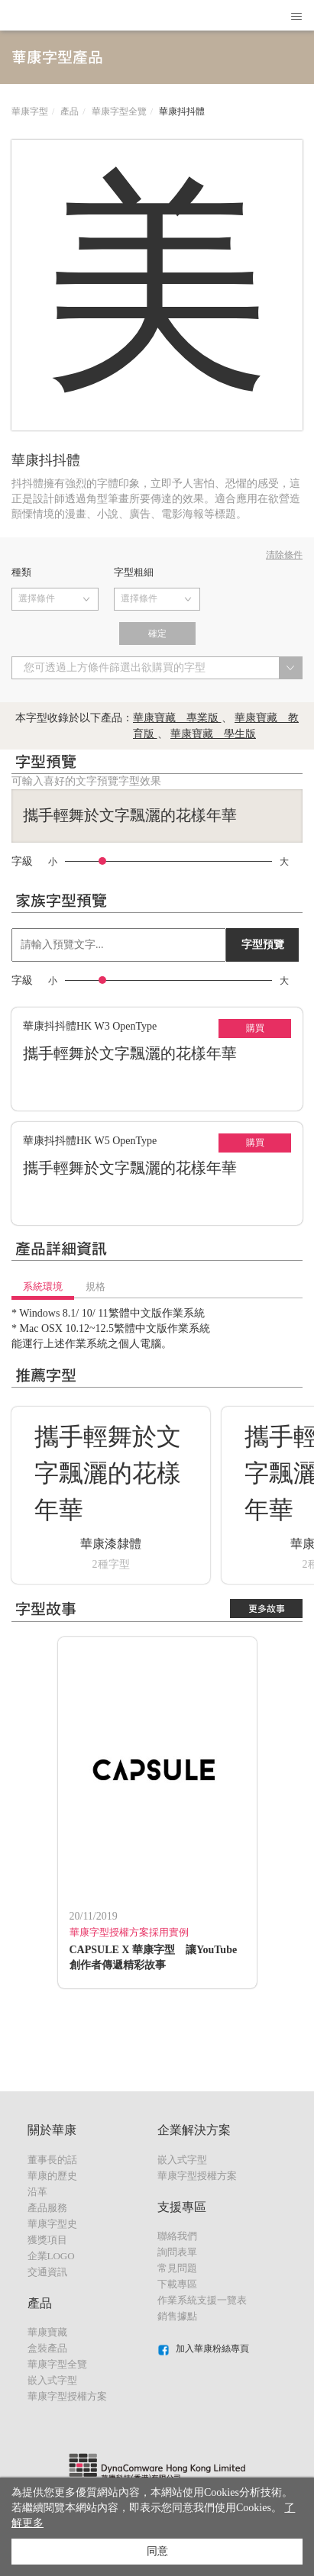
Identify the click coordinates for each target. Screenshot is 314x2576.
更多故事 (266, 1609)
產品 (69, 111)
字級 (22, 861)
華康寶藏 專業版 (177, 718)
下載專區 (177, 2284)
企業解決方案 (194, 2129)
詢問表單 (177, 2252)
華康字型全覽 (119, 111)
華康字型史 (52, 2223)
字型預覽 (262, 944)
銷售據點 (177, 2316)
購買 (255, 1028)
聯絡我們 (177, 2236)
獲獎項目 (47, 2240)
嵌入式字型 (52, 2380)
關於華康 (52, 2129)
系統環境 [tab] (43, 1286)
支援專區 (181, 2206)
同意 (157, 2551)
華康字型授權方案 (67, 2396)
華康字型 (29, 111)
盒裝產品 (47, 2348)
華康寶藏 (47, 2332)
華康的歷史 (52, 2175)
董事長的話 (52, 2159)
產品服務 (47, 2207)
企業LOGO (51, 2256)
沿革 (37, 2191)
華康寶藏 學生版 (213, 734)
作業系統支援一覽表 (202, 2300)
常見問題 (177, 2268)
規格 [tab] (95, 1286)
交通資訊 (47, 2272)
